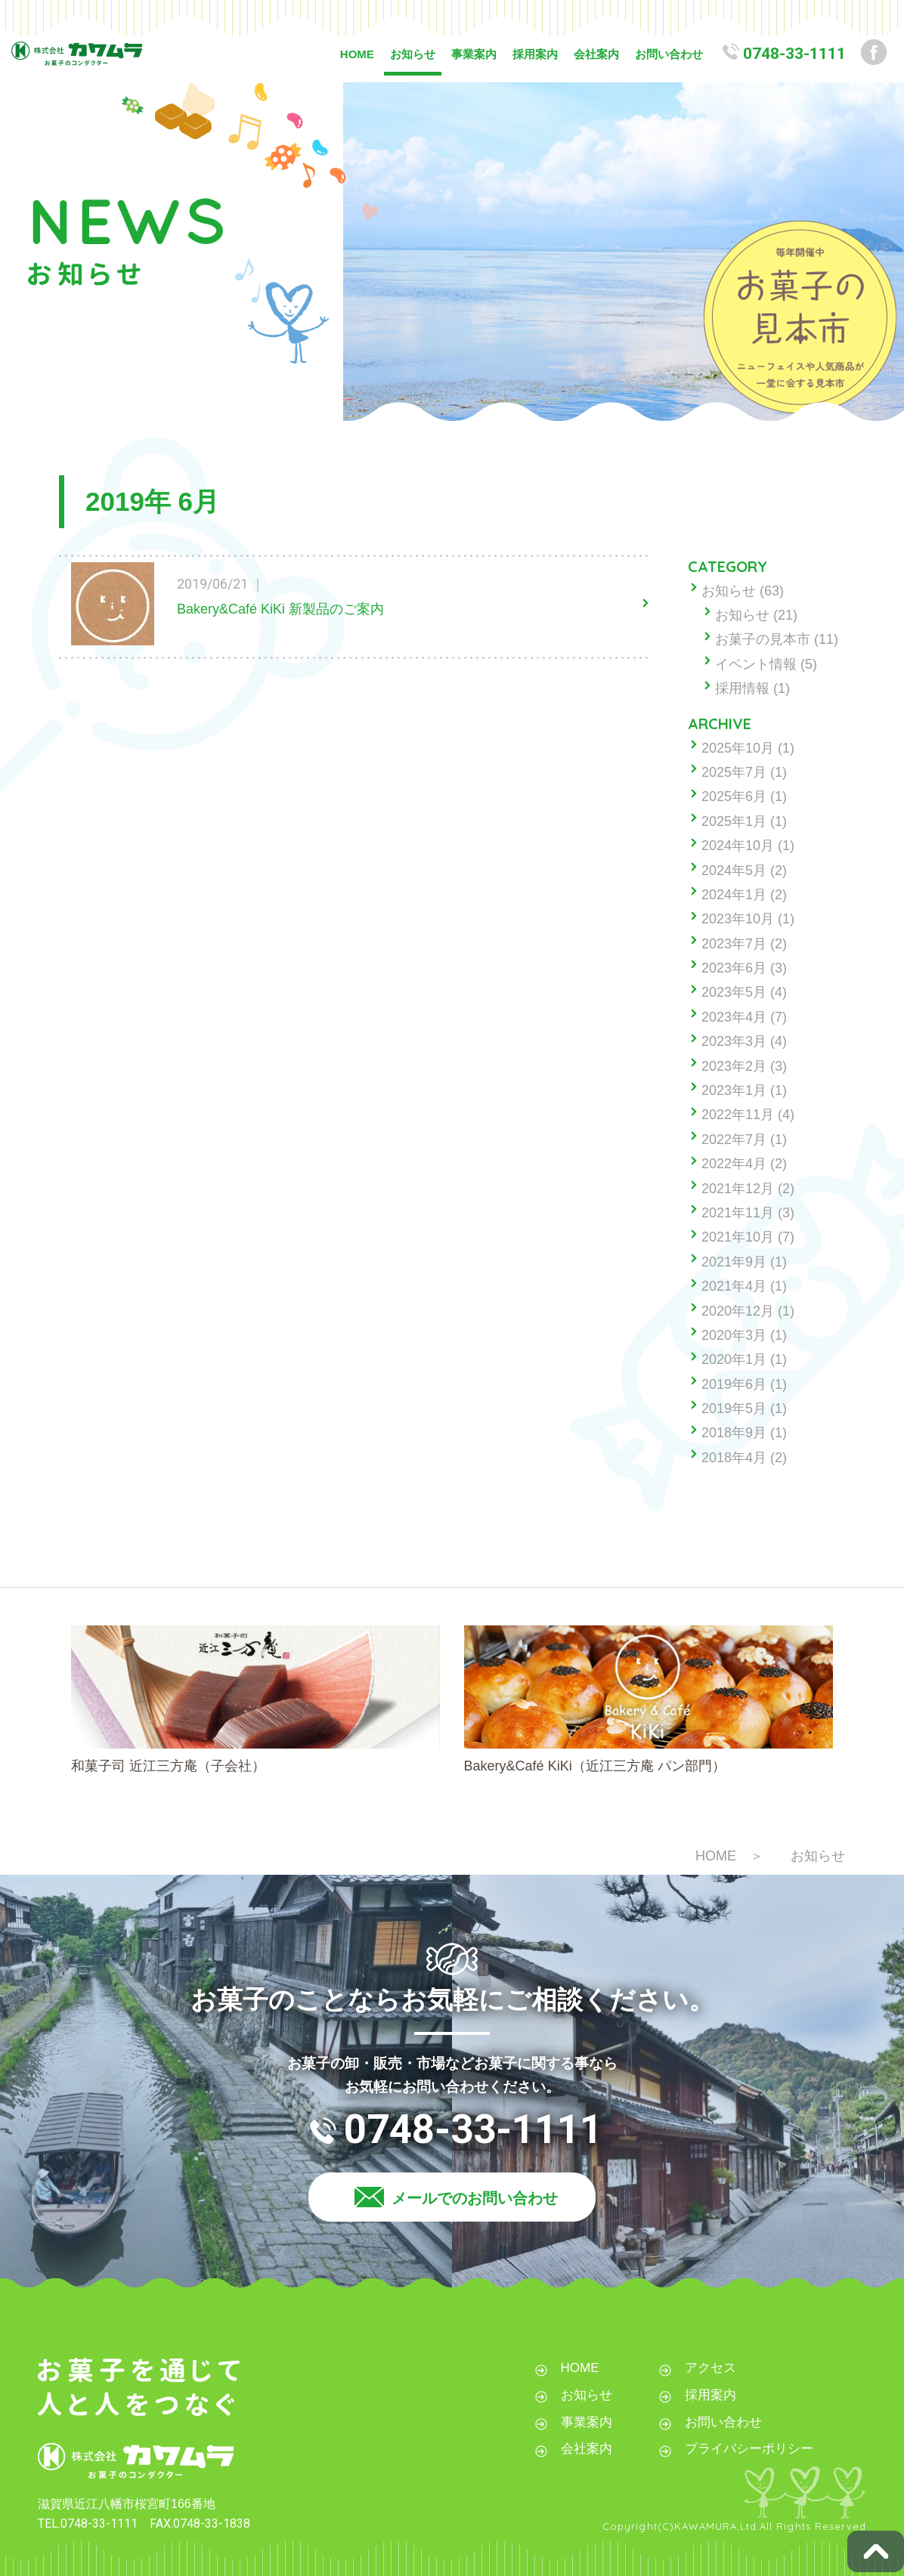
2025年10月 (737, 748)
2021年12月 (737, 1188)
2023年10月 (737, 918)
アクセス (710, 2368)
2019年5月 (733, 1408)
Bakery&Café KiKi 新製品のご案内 (280, 609)
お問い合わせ (669, 54)
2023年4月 (733, 1017)
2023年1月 (733, 1090)
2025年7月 (733, 772)
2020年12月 (737, 1311)
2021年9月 (733, 1261)
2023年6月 (733, 968)
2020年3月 (733, 1335)
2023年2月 (733, 1066)
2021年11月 (737, 1212)
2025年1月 (733, 821)
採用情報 (742, 688)
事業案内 (474, 54)
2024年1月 (733, 894)
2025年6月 (733, 796)
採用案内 (535, 54)
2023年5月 (733, 992)
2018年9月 (733, 1432)
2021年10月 (737, 1237)
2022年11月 (737, 1114)
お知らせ (412, 54)
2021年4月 (733, 1286)
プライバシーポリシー (749, 2448)
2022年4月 (733, 1163)
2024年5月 (733, 870)
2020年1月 (733, 1359)
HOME (357, 54)
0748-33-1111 (794, 54)
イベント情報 (756, 664)
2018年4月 (733, 1457)
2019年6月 (733, 1384)
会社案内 (596, 54)
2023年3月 (733, 1041)
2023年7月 (733, 943)
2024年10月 (737, 845)
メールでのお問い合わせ (475, 2198)
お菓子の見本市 (762, 639)
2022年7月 (733, 1139)
